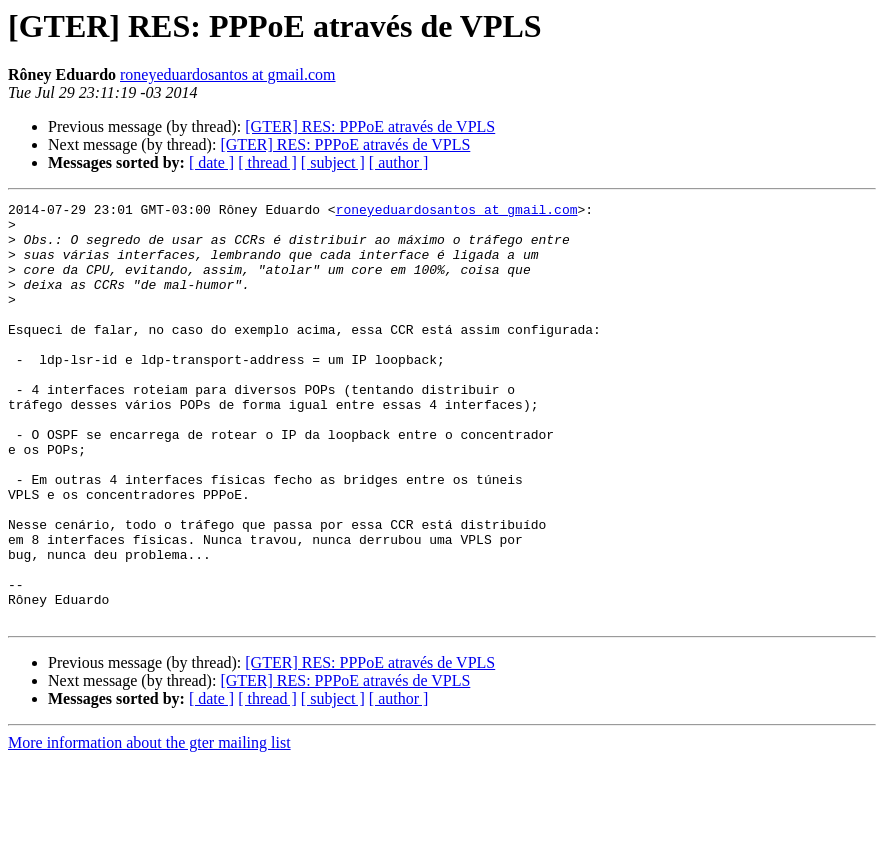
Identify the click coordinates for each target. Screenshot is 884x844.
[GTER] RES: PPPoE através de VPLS (370, 126)
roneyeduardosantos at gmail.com (228, 74)
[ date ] (211, 162)
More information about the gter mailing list (149, 826)
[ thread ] (267, 162)
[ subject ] (333, 162)
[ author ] (399, 162)
